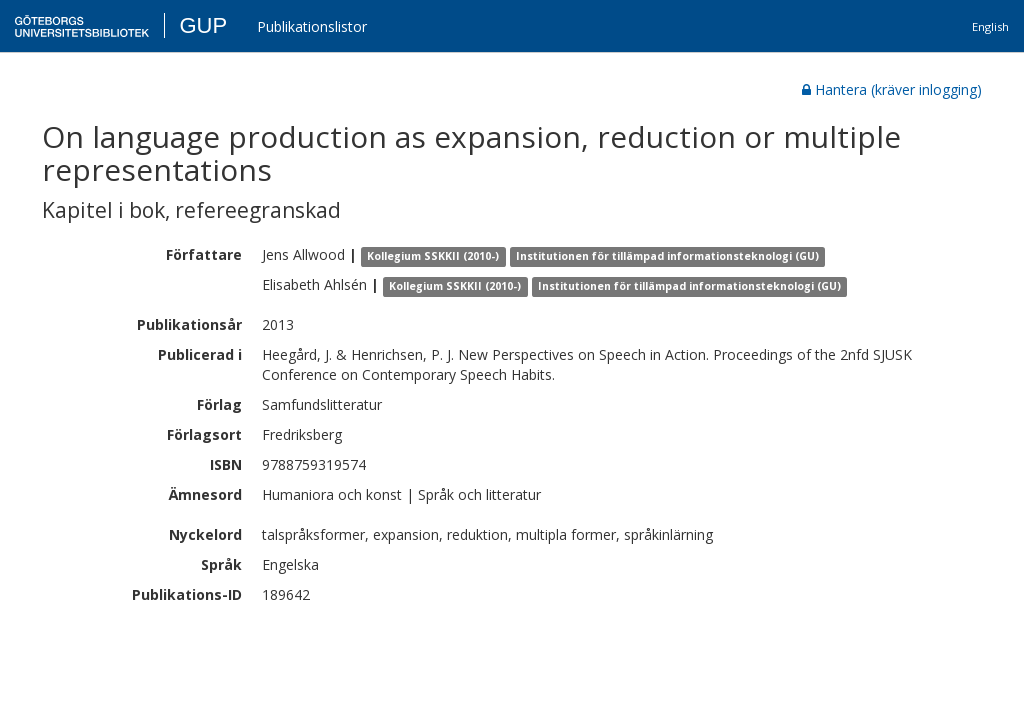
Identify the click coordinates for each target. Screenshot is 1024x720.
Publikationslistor (312, 26)
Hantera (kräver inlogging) (892, 89)
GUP (203, 25)
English (990, 26)
